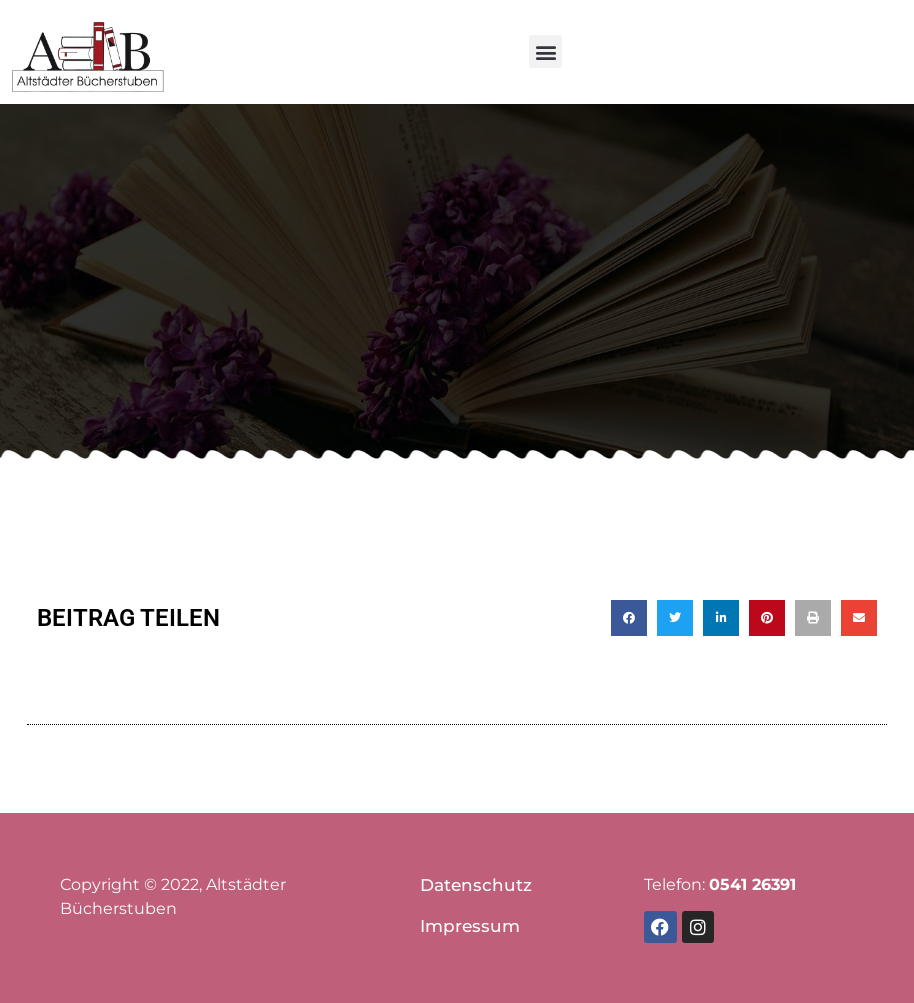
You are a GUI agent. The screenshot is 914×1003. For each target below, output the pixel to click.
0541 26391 (752, 884)
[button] (545, 51)
